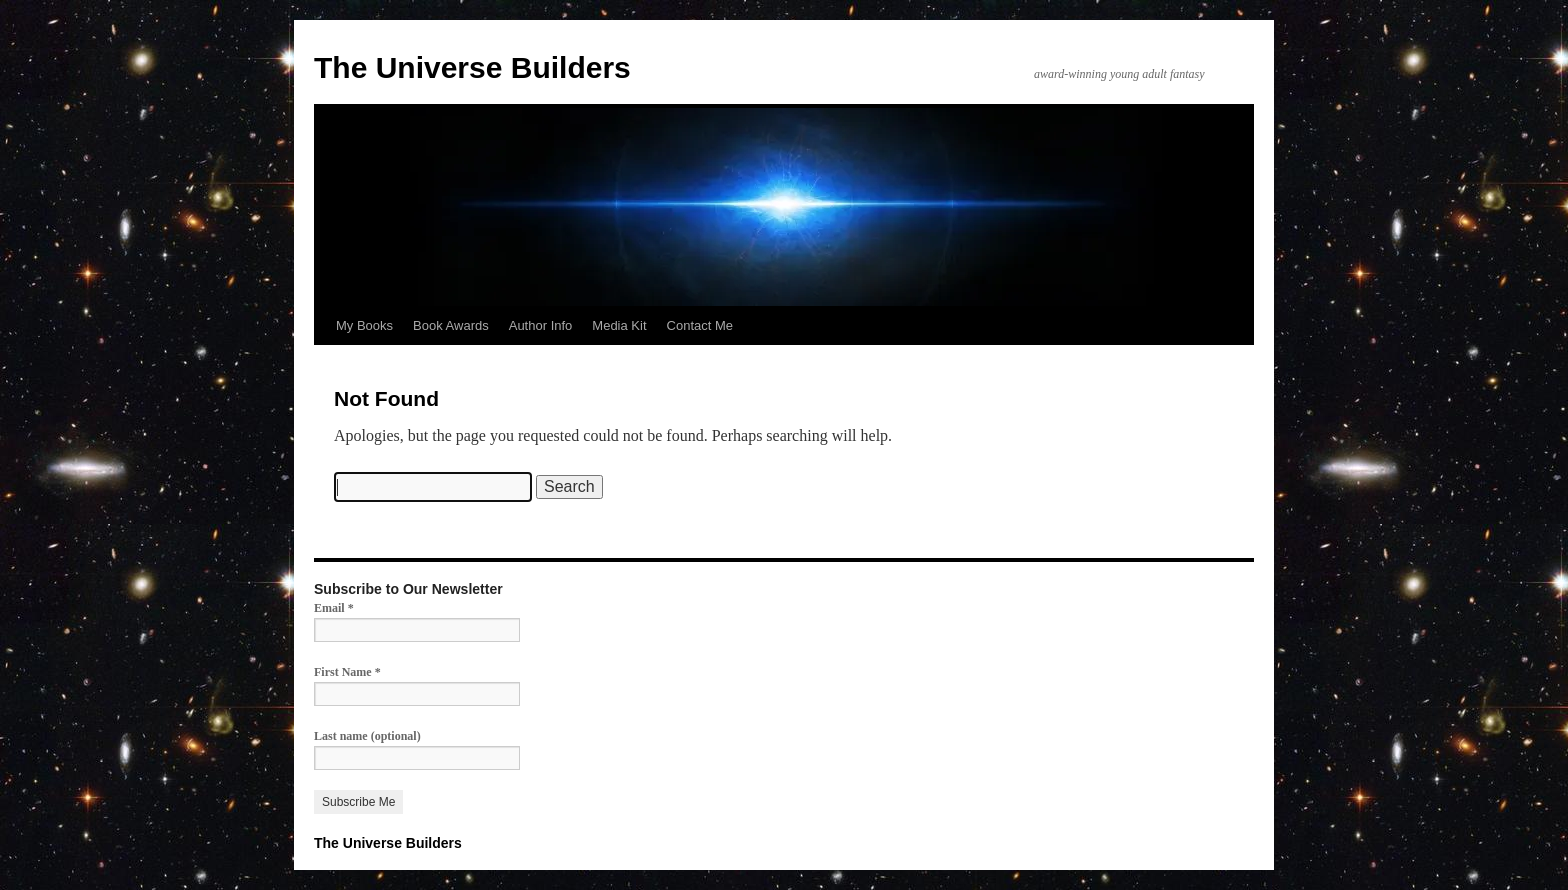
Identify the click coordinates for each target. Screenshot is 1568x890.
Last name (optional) (367, 736)
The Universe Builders (472, 67)
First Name (347, 672)
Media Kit (619, 325)
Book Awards (451, 325)
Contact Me (700, 325)
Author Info (541, 325)
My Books (364, 325)
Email (334, 608)
